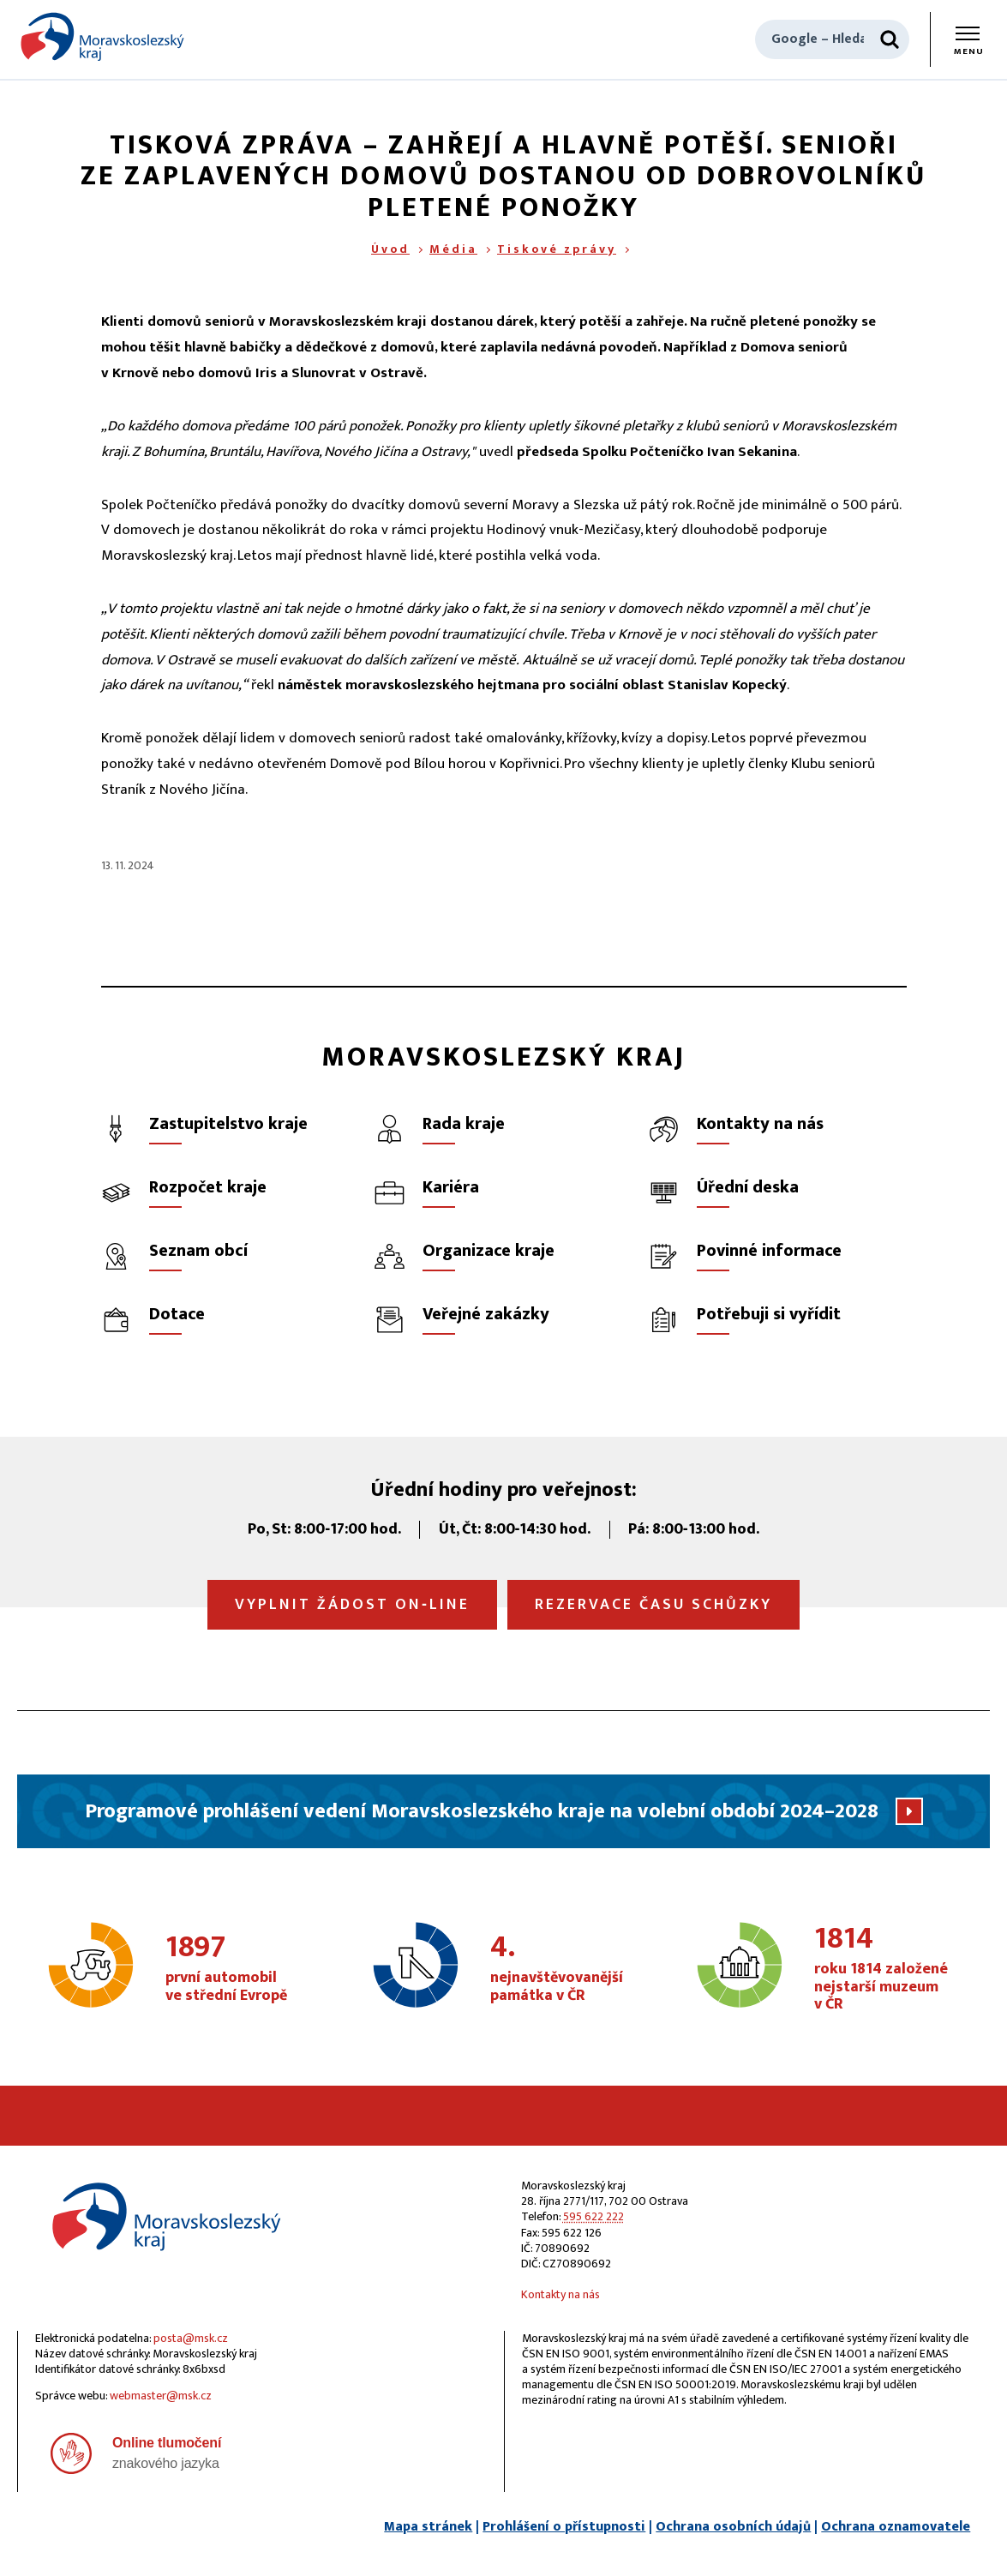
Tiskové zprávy (556, 249)
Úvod (390, 249)
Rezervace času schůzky (653, 1605)
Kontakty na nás (560, 2294)
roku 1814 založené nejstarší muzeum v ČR (889, 1969)
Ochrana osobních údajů (733, 2526)
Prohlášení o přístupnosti (564, 2526)
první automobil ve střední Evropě (240, 1969)
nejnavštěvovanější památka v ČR (565, 1969)
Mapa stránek (428, 2526)
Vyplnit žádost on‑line (352, 1605)
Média (453, 249)
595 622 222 (593, 2216)
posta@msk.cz (190, 2338)
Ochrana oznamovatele (895, 2526)
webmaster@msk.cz (161, 2395)
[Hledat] (889, 39)
